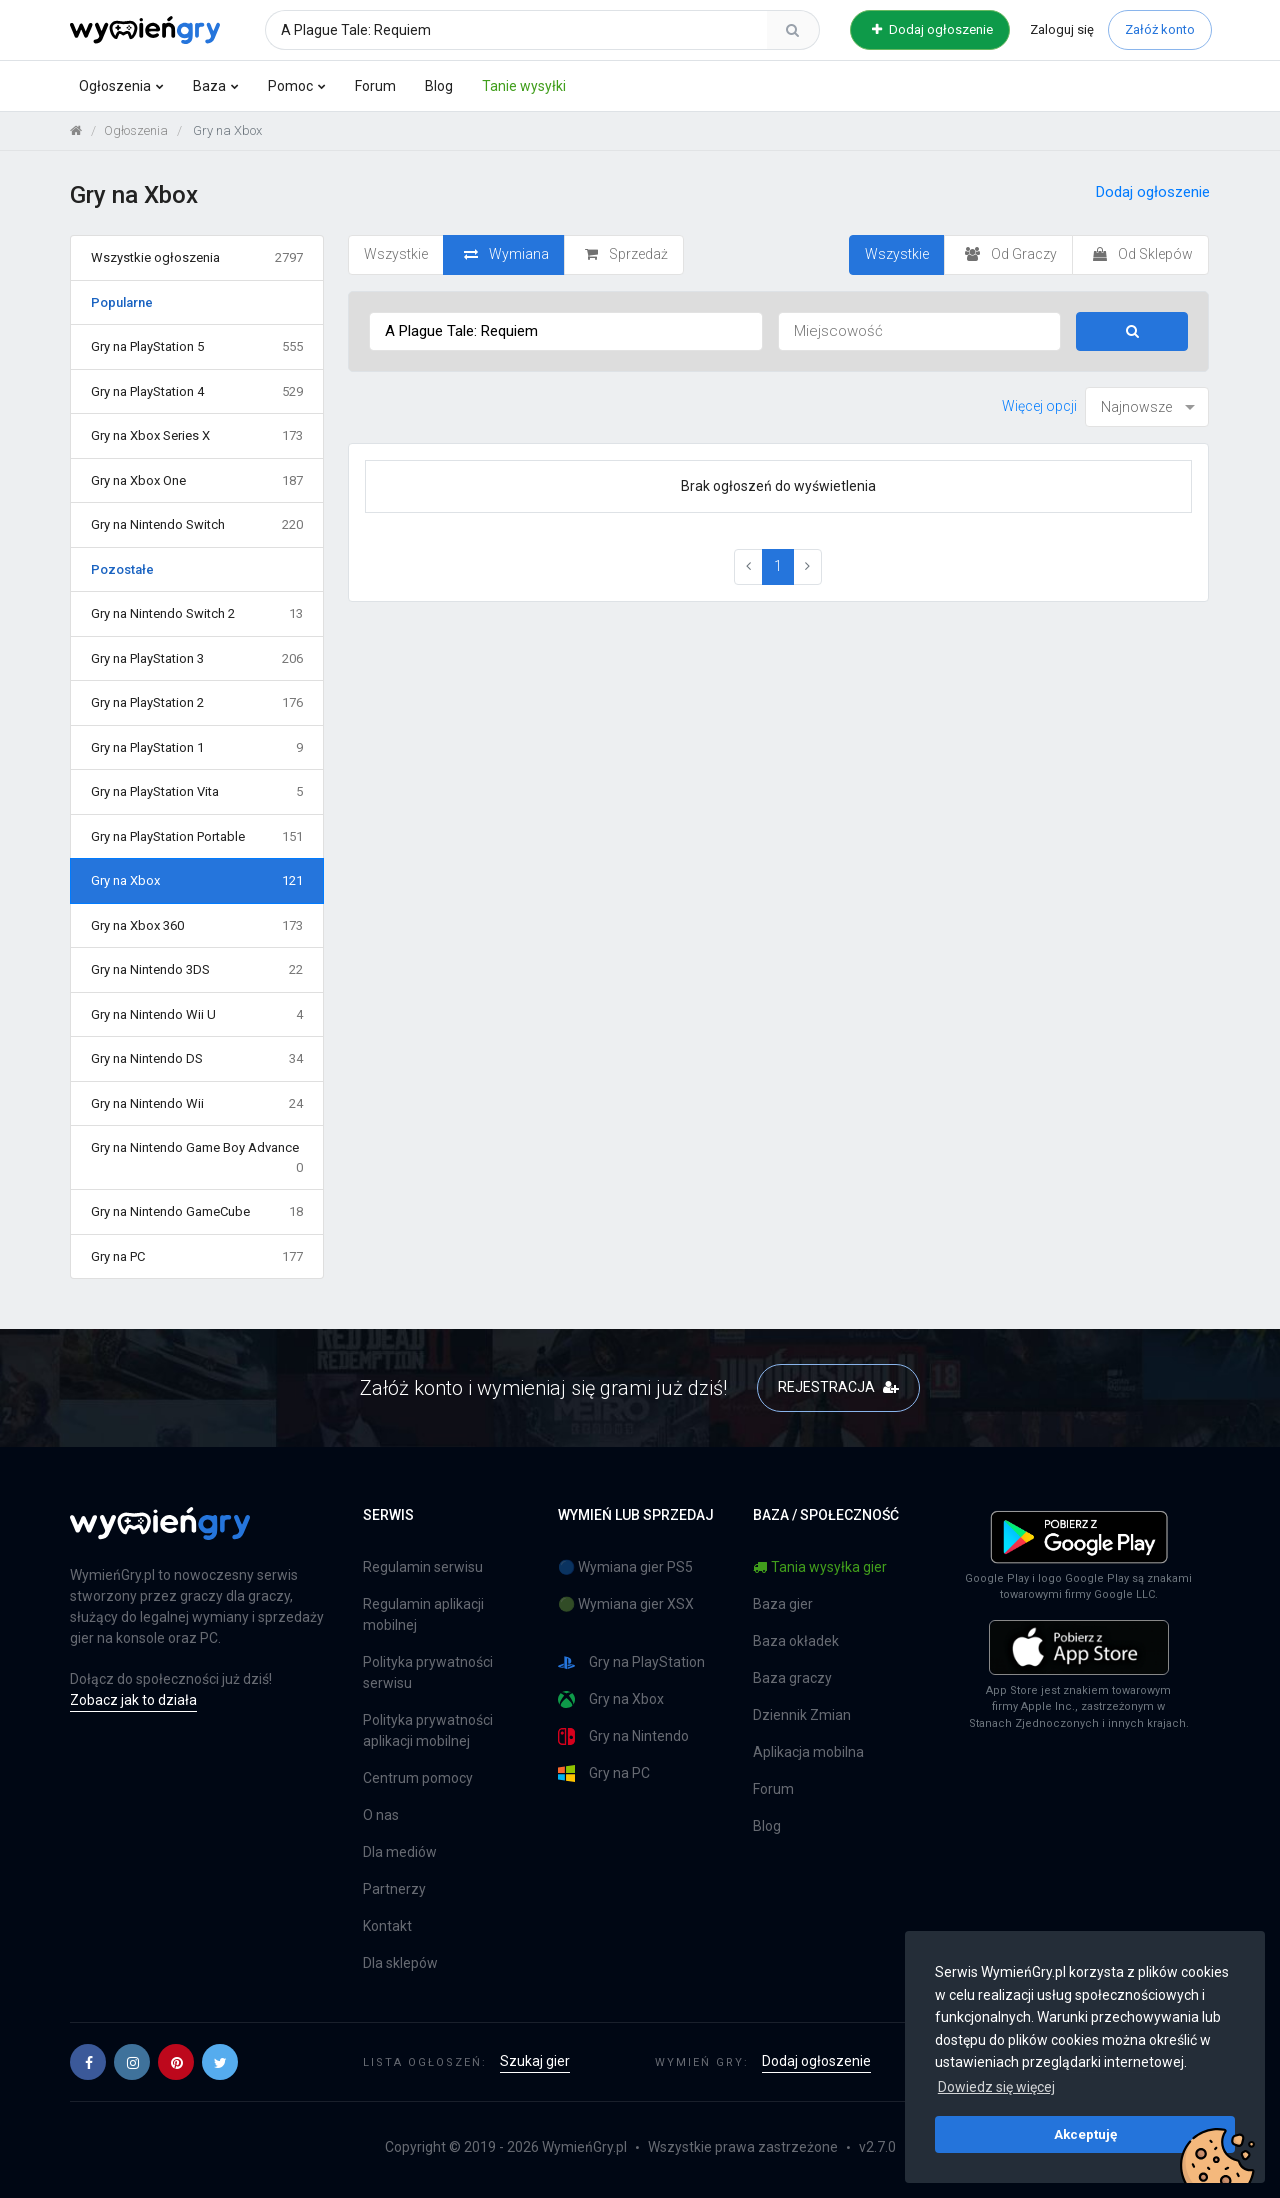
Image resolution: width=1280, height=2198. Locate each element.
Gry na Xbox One (197, 481)
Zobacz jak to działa (133, 1700)
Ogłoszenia (115, 86)
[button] (88, 2062)
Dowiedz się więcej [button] (996, 2087)
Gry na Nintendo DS (197, 1059)
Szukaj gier (535, 2061)
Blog (439, 86)
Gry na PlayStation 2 (197, 703)
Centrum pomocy (418, 1778)
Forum (375, 86)
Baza (209, 86)
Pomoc (290, 86)
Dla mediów (400, 1852)
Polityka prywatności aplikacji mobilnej (428, 1730)
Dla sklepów (400, 1963)
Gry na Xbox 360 (197, 926)
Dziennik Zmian (802, 1715)
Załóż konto (1160, 29)
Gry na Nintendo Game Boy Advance (197, 1158)
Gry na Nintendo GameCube (197, 1212)
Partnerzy (394, 1889)
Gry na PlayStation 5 (197, 347)
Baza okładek (796, 1641)
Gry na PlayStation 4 (197, 392)
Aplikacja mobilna (808, 1752)
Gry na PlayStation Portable (197, 837)
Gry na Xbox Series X (197, 436)
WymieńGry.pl (584, 2147)
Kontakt (387, 1926)
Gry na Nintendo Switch (197, 525)
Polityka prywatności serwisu (428, 1672)
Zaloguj (1062, 29)
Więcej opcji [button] (1039, 406)
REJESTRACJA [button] (838, 1387)
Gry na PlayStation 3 (197, 659)
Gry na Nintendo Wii (197, 1104)
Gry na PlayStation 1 (197, 748)
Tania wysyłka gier (820, 1567)
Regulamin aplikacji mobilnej (423, 1614)
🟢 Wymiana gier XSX (626, 1604)
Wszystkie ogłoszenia (197, 258)
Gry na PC (197, 1257)
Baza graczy (792, 1678)
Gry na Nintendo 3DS (197, 970)
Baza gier (783, 1604)
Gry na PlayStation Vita (197, 792)
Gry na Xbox (197, 881)
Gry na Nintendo (623, 1736)
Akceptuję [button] (1085, 2134)
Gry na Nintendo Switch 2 (197, 614)
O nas (381, 1815)
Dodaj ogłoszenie (932, 29)
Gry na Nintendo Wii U (197, 1015)
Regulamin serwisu (423, 1567)
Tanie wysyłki (524, 86)
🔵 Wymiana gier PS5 (625, 1567)
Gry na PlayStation (631, 1662)
